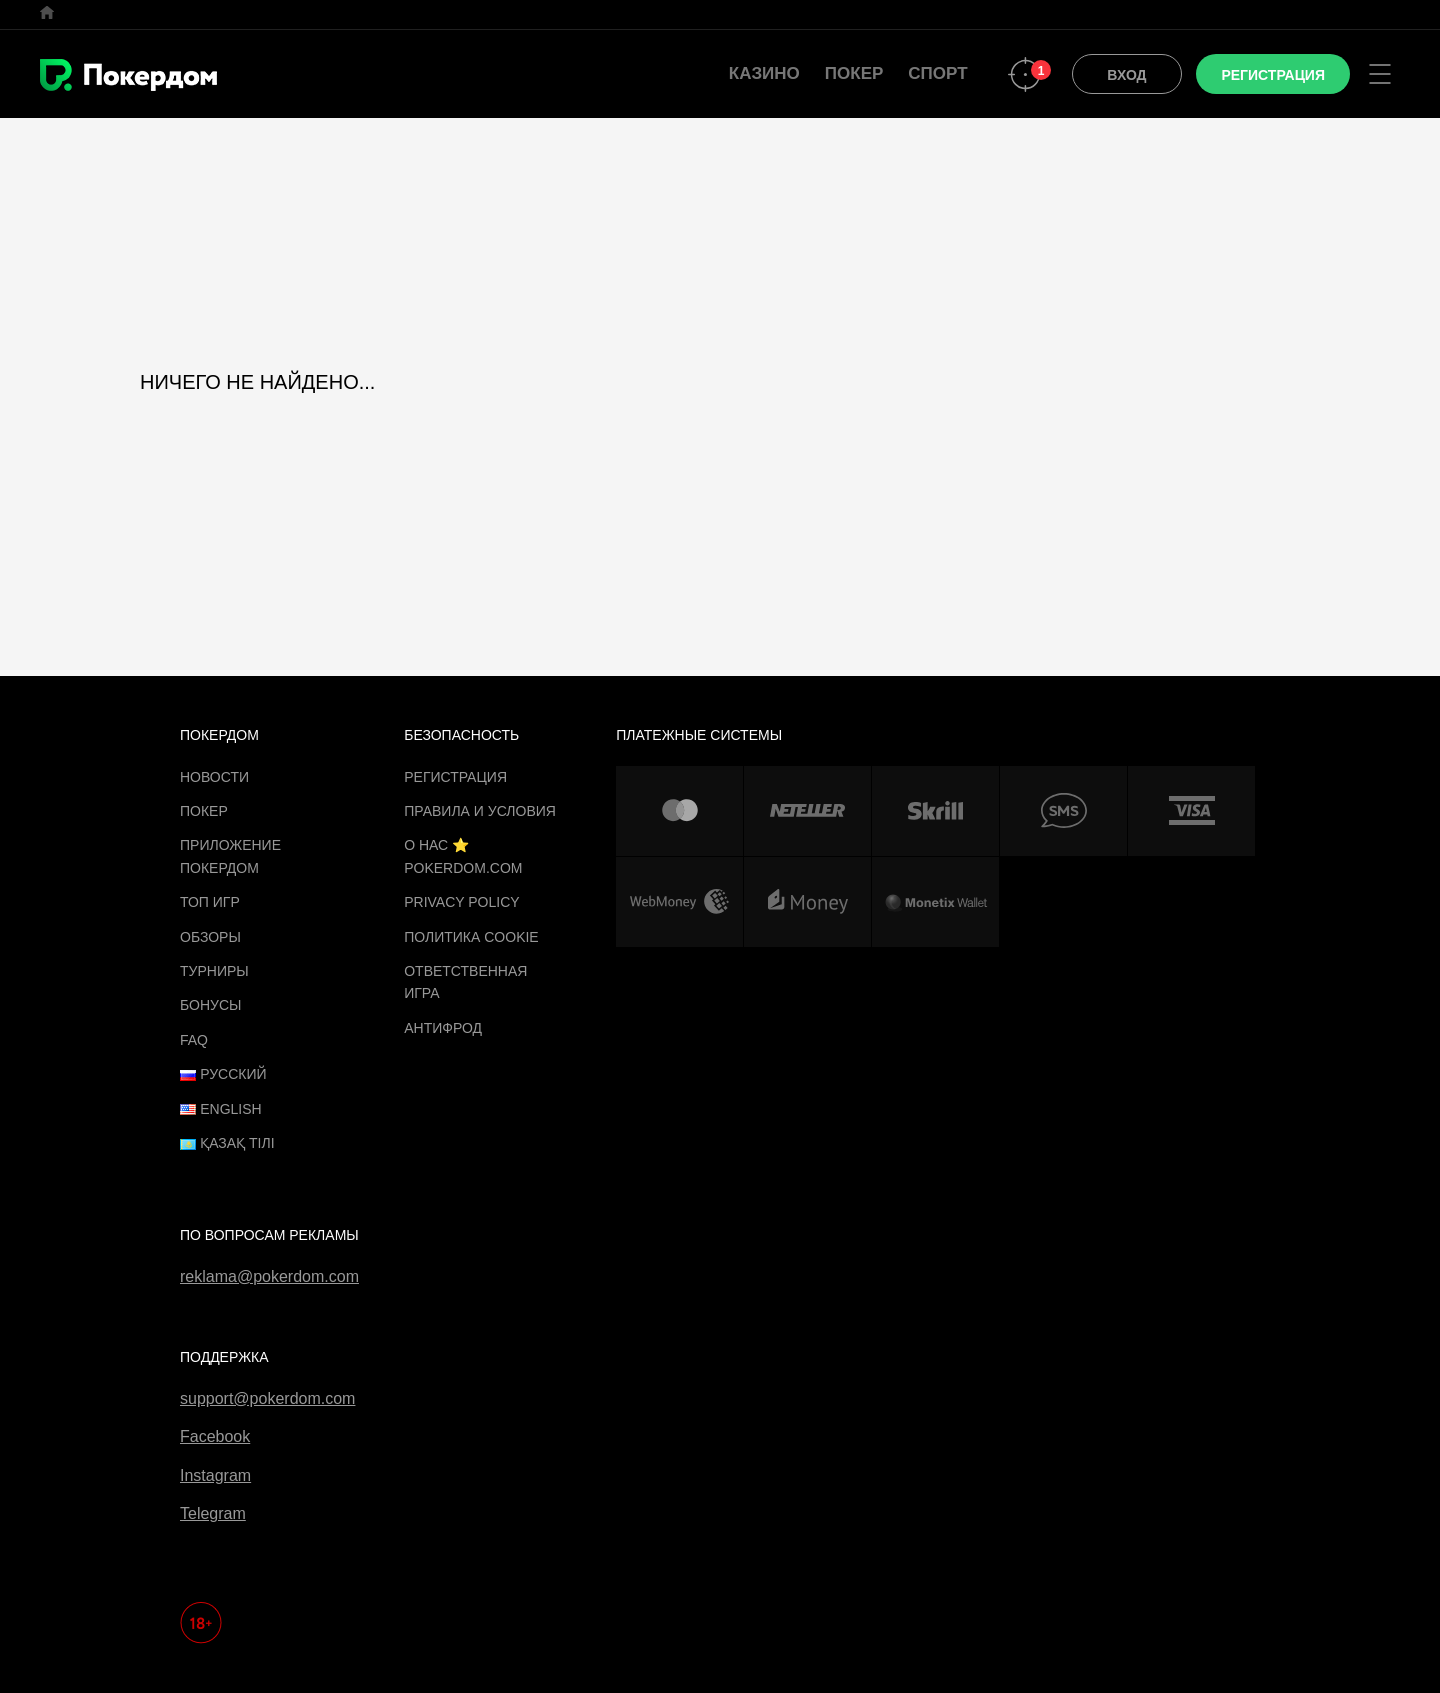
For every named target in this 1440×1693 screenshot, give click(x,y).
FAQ (194, 1040)
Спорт (937, 73)
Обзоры (210, 937)
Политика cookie (471, 937)
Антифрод (443, 1028)
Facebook (215, 1436)
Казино (764, 73)
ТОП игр (210, 902)
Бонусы (210, 1005)
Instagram (215, 1475)
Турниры (214, 971)
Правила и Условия (480, 811)
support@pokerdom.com (267, 1398)
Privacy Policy (461, 902)
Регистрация (455, 777)
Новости (214, 777)
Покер (854, 73)
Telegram (213, 1513)
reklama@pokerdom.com (269, 1276)
